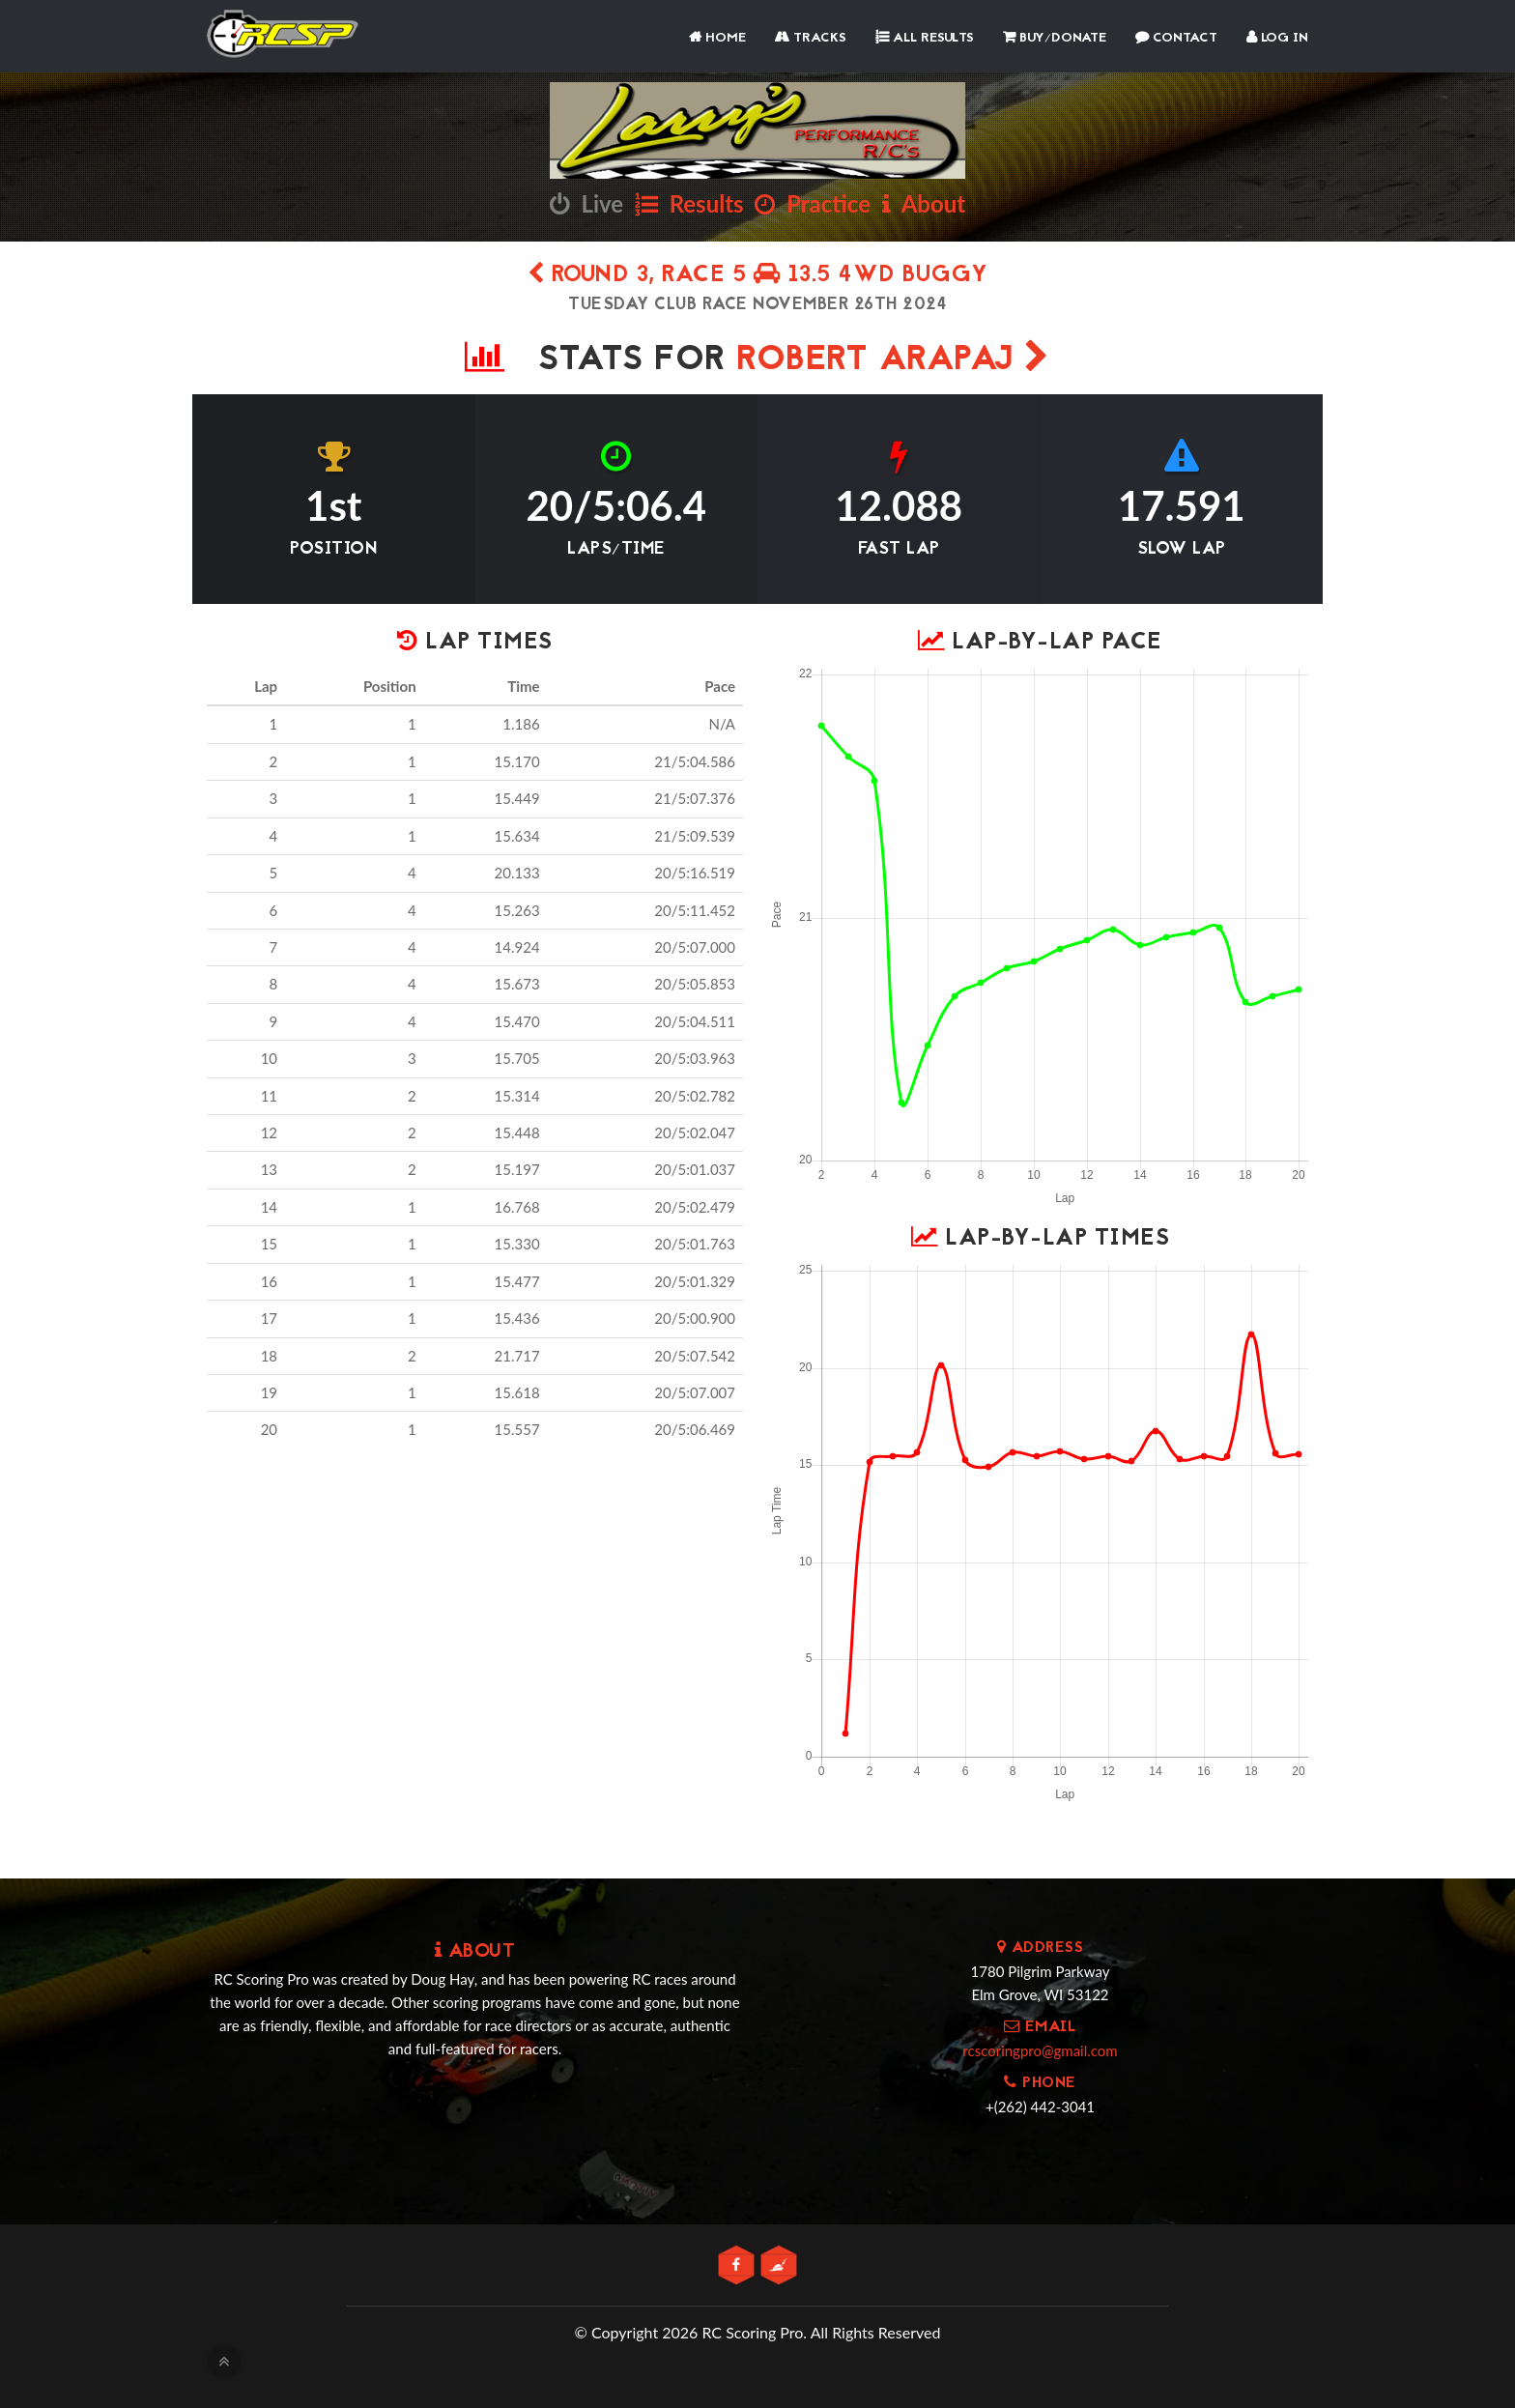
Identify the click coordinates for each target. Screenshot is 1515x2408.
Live (586, 203)
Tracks (810, 38)
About (923, 203)
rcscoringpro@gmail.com (1039, 2050)
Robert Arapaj (893, 360)
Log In (1277, 38)
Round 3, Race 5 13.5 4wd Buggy (758, 276)
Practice (813, 203)
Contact (1176, 38)
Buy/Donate (1054, 38)
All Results (924, 38)
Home (717, 38)
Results (689, 203)
